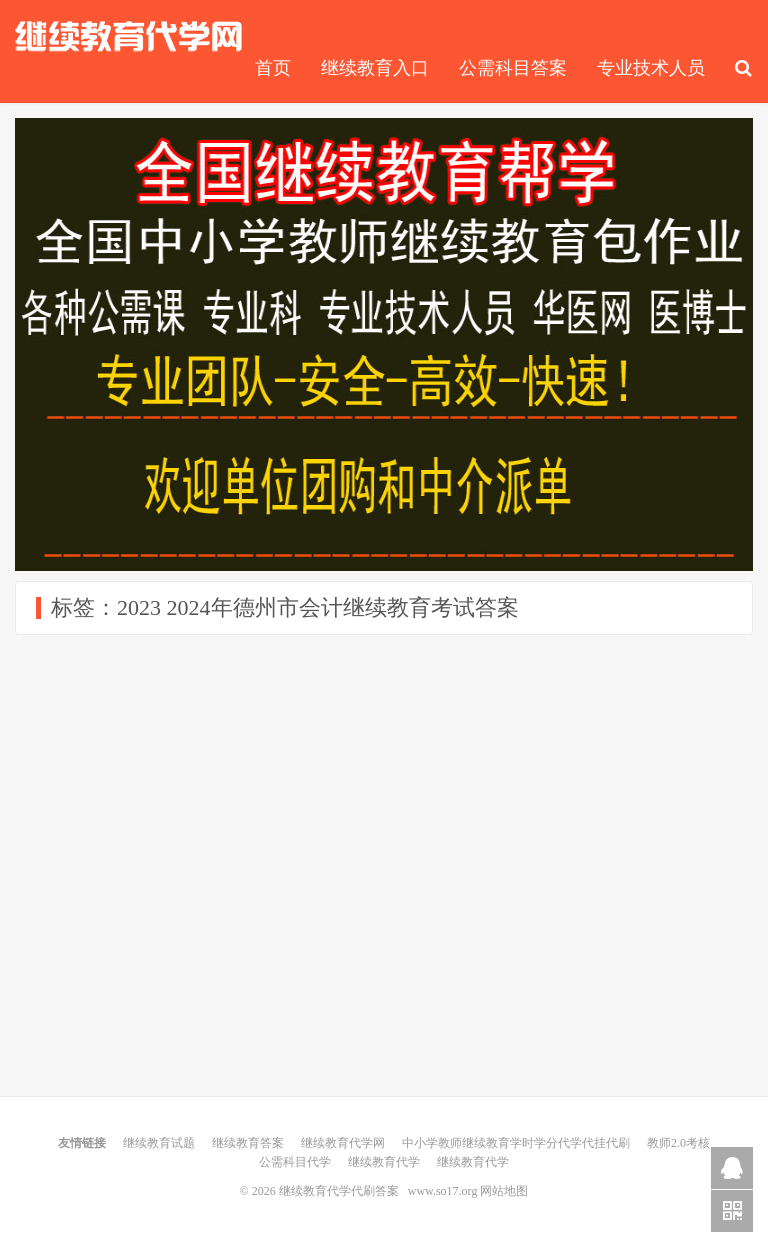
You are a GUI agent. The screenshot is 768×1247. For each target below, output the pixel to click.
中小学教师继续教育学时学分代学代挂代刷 (516, 1143)
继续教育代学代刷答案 (129, 36)
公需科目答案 (513, 68)
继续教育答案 (248, 1143)
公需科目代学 (295, 1162)
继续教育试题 (159, 1143)
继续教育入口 (375, 68)
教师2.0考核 (678, 1143)
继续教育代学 (384, 1162)
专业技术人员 (651, 68)
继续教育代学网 (343, 1143)
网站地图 (504, 1191)
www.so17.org (443, 1191)
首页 (273, 68)
